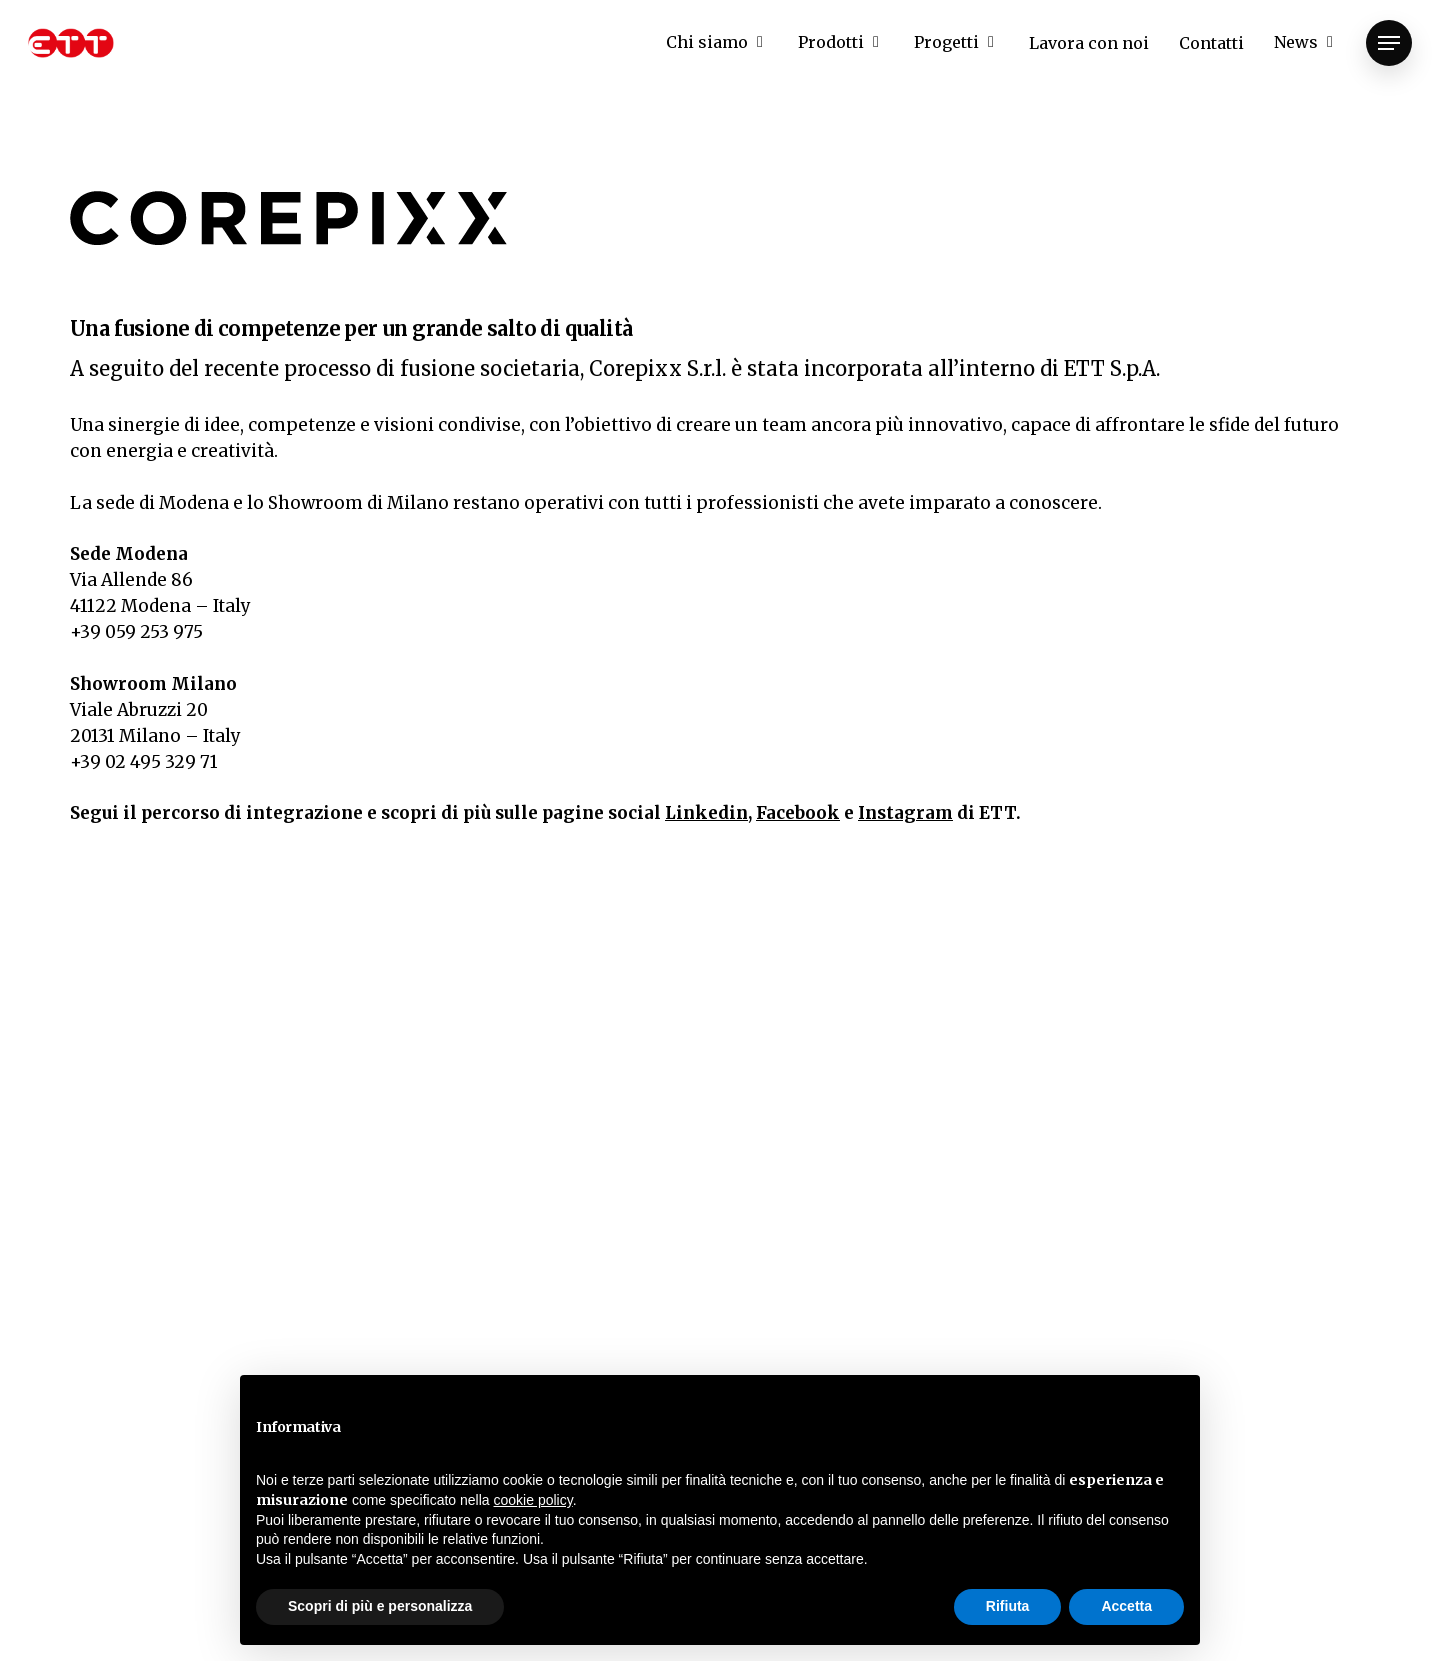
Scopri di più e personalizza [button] (380, 1606)
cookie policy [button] (533, 1500)
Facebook (798, 813)
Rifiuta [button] (1008, 1606)
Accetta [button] (1126, 1606)
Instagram (905, 813)
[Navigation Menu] (1389, 43)
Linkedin (706, 813)
